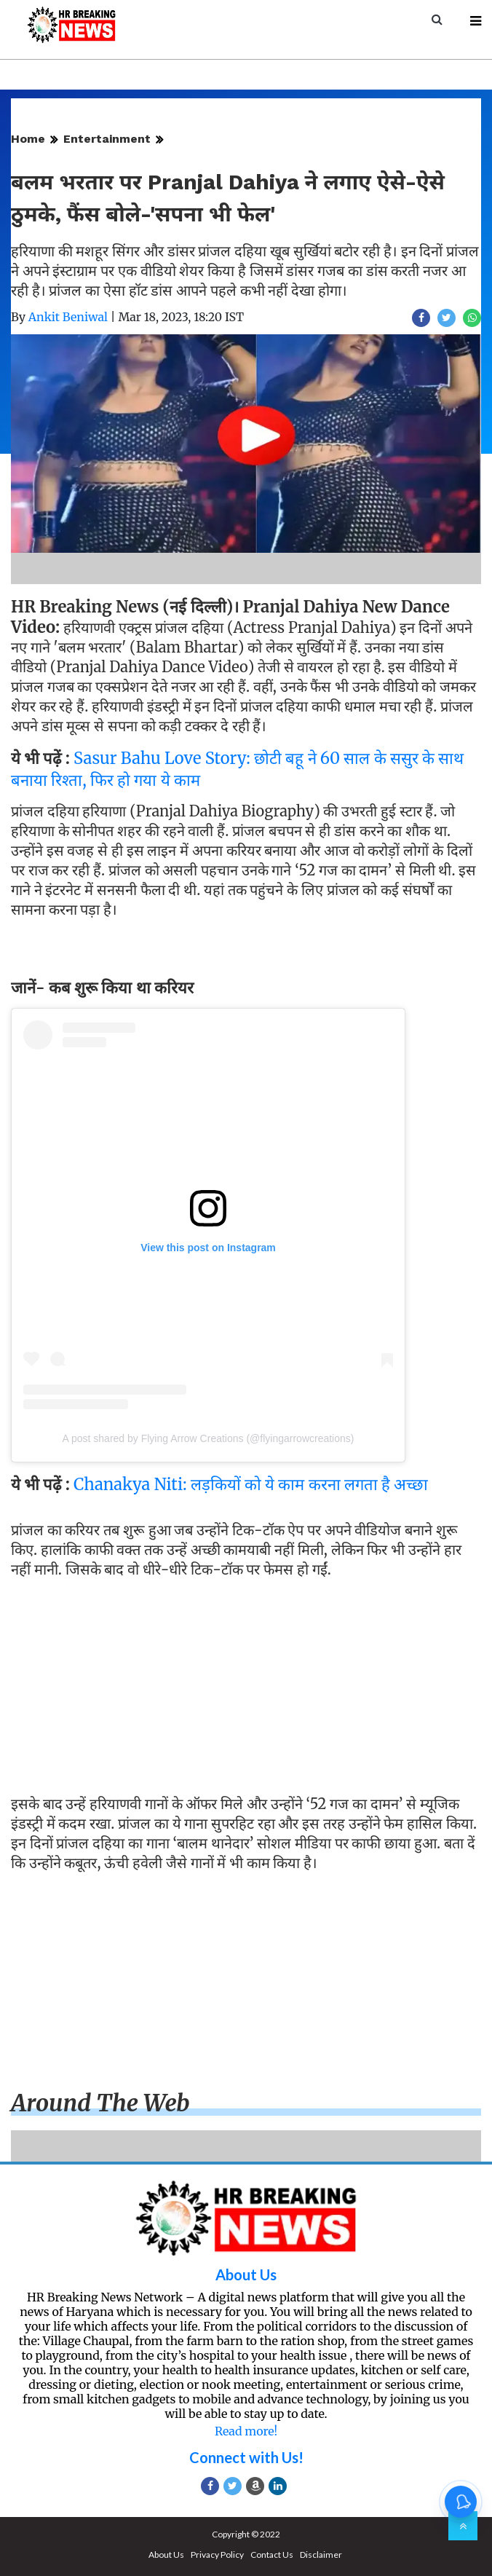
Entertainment (107, 139)
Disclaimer (321, 2554)
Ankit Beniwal (68, 317)
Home (28, 139)
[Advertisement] (246, 1690)
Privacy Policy (217, 2554)
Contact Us (271, 2554)
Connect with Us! (246, 2457)
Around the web (100, 2103)
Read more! (246, 2431)
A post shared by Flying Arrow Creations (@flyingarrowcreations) (208, 1438)
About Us (246, 2274)
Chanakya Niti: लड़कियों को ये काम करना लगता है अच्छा (251, 1484)
